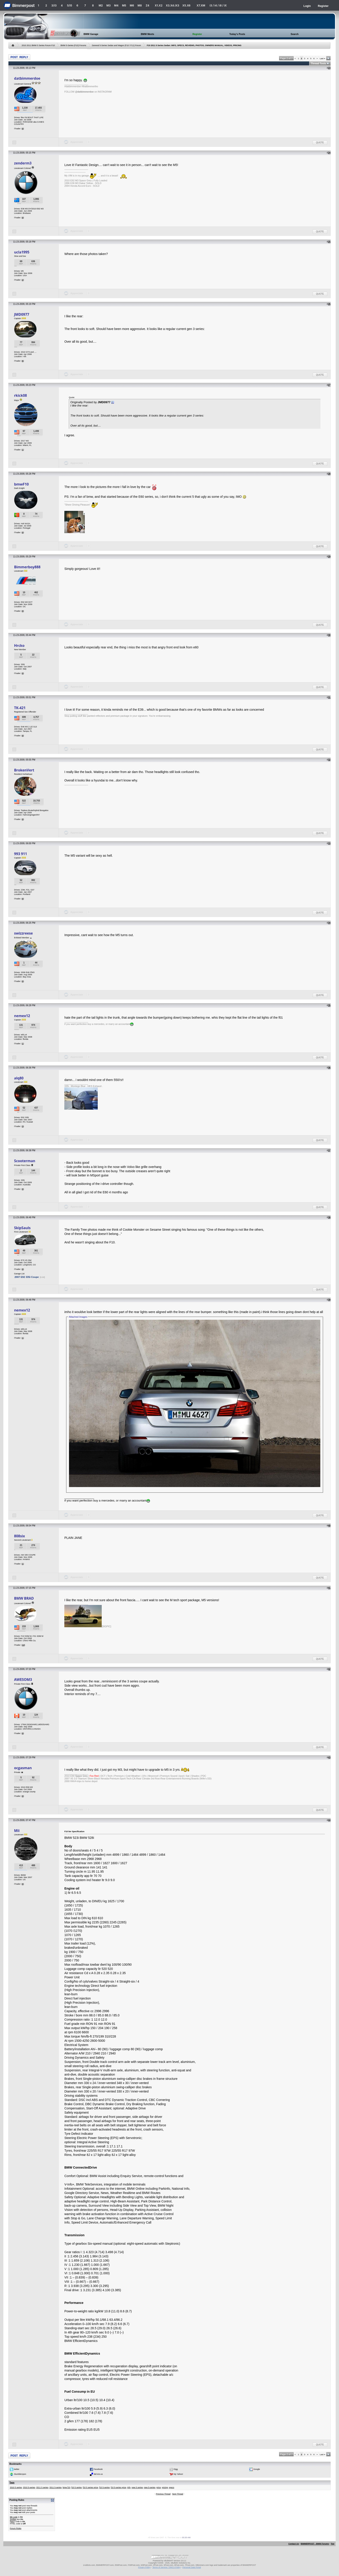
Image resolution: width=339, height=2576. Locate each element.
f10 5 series (76, 2487)
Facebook (98, 2469)
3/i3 (54, 5)
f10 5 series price (90, 2487)
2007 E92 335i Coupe (26, 1277)
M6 (132, 5)
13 (23, 1645)
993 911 (20, 853)
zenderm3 (22, 163)
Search (295, 34)
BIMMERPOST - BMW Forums (315, 2544)
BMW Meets (147, 34)
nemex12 (22, 1015)
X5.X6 (186, 5)
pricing (165, 2487)
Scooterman (24, 1160)
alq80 (18, 1078)
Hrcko (19, 645)
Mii (16, 1830)
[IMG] (12, 2521)
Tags (11, 2482)
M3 (108, 5)
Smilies (13, 2519)
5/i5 (69, 5)
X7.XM (201, 5)
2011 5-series (55, 2487)
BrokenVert (24, 770)
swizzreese (23, 933)
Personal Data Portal (191, 2567)
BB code (13, 2517)
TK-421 (20, 707)
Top (332, 2544)
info (129, 2487)
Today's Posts (237, 34)
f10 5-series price (118, 2487)
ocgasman (23, 1767)
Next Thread (177, 2494)
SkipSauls (22, 1227)
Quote (320, 142)
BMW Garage (90, 34)
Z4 (147, 5)
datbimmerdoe (27, 78)
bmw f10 (66, 2487)
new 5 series (137, 2487)
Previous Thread (163, 2494)
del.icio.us (98, 2474)
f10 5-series (104, 2487)
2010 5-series (29, 2487)
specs (171, 2487)
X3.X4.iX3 (172, 5)
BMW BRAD (24, 1598)
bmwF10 (21, 484)
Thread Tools (318, 63)
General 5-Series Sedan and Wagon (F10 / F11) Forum (116, 45)
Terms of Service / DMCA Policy (166, 2567)
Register (323, 6)
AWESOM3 (23, 1679)
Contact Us (293, 2544)
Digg (176, 2469)
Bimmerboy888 (27, 567)
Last (322, 58)
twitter (16, 2469)
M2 (101, 5)
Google (257, 2469)
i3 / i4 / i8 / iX (218, 5)
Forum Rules (15, 2528)
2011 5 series (42, 2487)
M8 (140, 5)
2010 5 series (16, 2487)
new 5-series (149, 2487)
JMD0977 (21, 314)
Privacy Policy (144, 2567)
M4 (116, 5)
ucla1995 (21, 252)
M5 (124, 5)
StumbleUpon (20, 2474)
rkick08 (20, 395)
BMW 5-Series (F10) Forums (73, 45)
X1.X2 (158, 5)
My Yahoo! (178, 2474)
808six (19, 1536)
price (158, 2487)
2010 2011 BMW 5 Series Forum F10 (38, 45)
